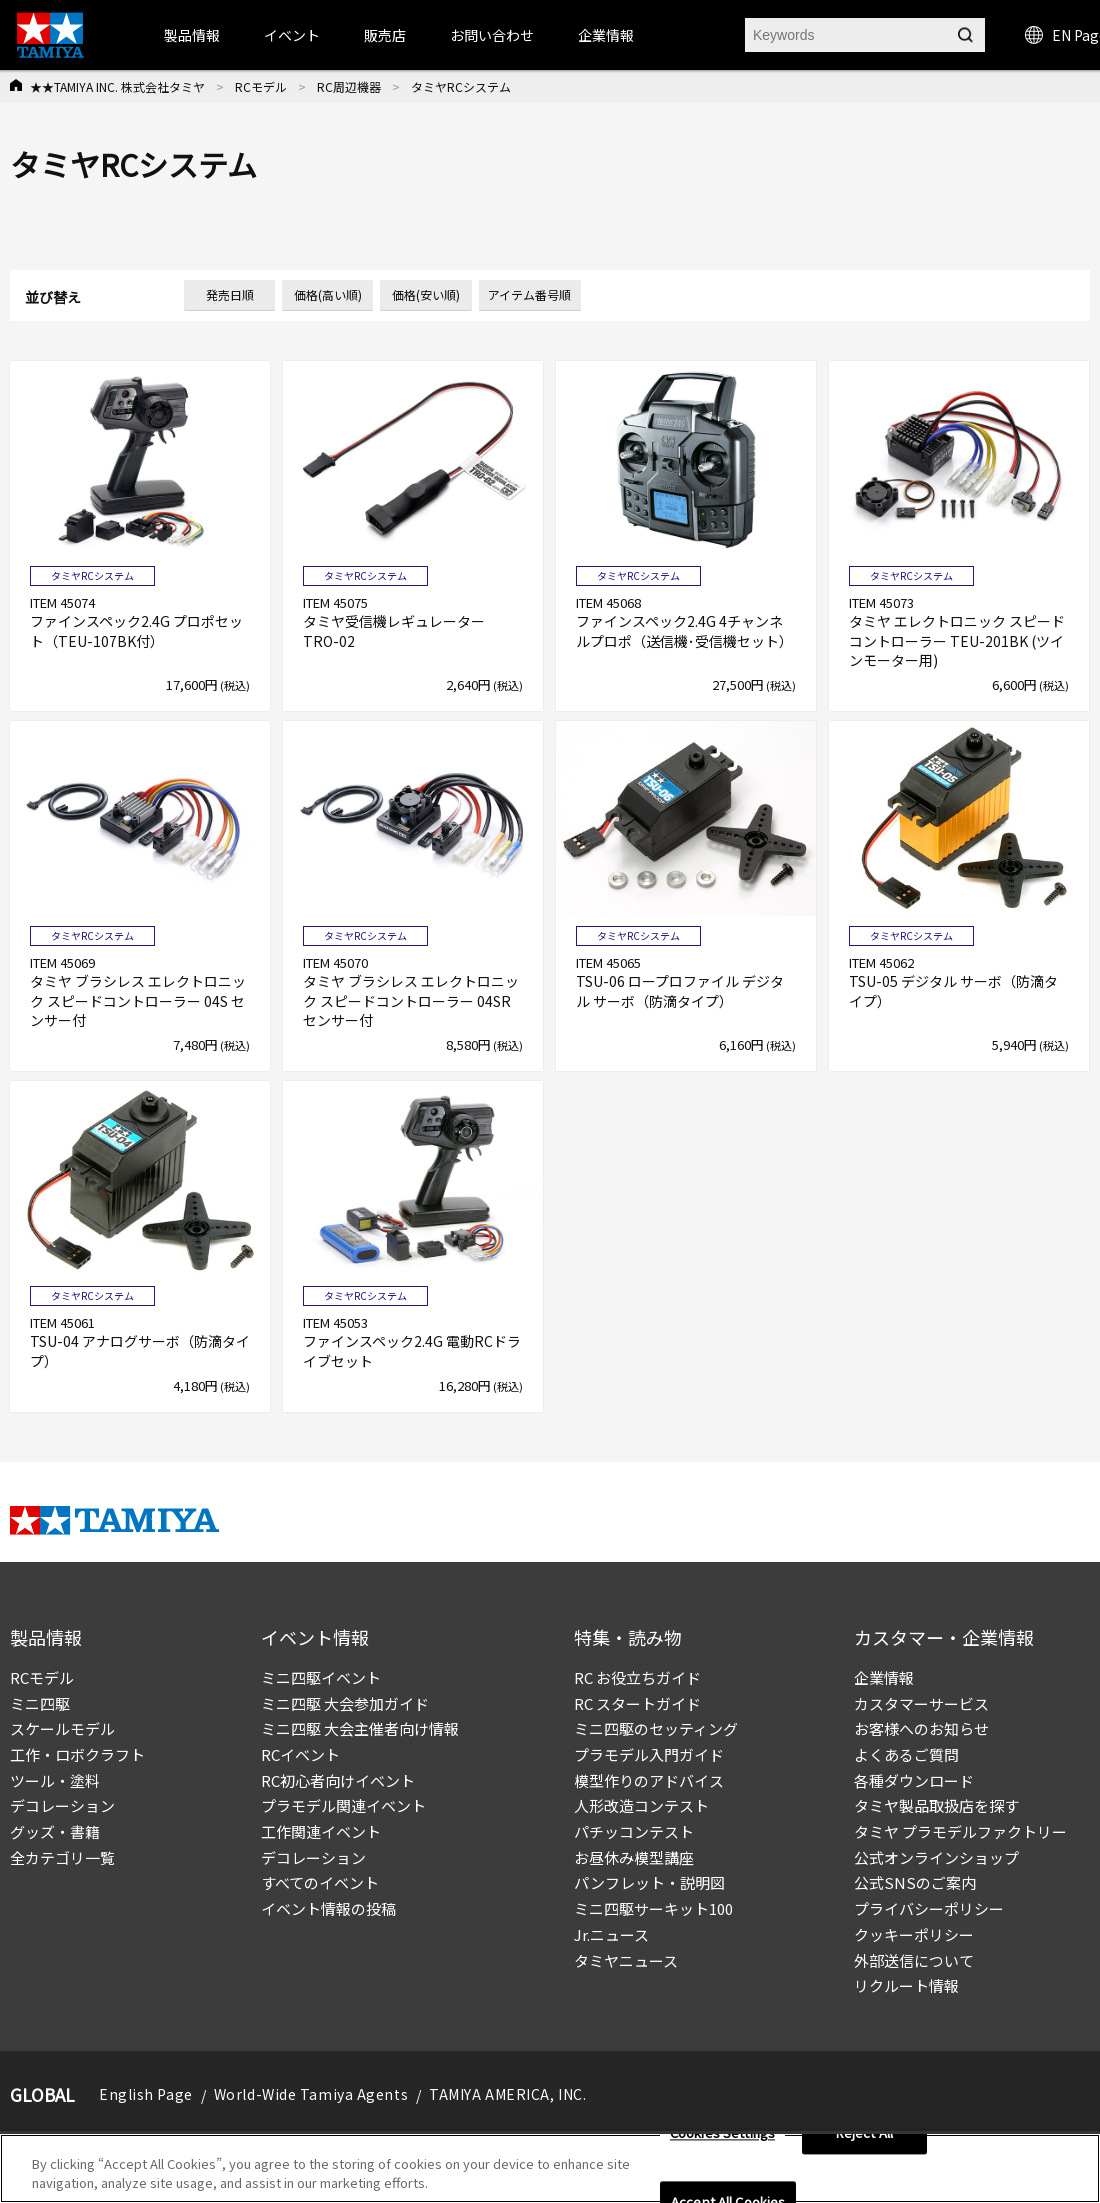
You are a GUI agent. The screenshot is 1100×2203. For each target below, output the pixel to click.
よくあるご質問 (906, 1754)
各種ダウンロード (914, 1780)
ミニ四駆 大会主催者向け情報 (360, 1728)
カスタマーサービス (921, 1703)
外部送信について (914, 1960)
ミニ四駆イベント (321, 1677)
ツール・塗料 (55, 1780)
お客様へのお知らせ (921, 1728)
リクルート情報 (906, 1985)
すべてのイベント (320, 1882)
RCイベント (300, 1754)
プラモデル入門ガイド (649, 1754)
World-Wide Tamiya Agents (311, 2094)
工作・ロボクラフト (77, 1754)
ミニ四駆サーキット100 (653, 1908)
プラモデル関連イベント (343, 1805)
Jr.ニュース (611, 1934)
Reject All (864, 2133)
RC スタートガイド (637, 1703)
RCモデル (261, 86)
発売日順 (230, 294)
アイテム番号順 (529, 294)
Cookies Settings (722, 2133)
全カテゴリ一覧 (62, 1857)
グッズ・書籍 (55, 1831)
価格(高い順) (328, 294)
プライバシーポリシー (929, 1908)
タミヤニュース (626, 1960)
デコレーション (62, 1805)
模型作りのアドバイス (649, 1780)
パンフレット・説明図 (649, 1882)
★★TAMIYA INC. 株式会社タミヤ (117, 86)
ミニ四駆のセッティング (656, 1728)
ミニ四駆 (40, 1703)
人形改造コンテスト (641, 1805)
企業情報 (884, 1677)
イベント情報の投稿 (328, 1908)
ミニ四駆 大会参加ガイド (345, 1703)
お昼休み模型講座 (634, 1857)
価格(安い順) (426, 294)
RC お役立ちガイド (637, 1677)
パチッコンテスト (634, 1831)
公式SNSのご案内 (915, 1882)
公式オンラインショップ (936, 1857)
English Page (146, 2094)
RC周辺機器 (349, 86)
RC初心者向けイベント (338, 1780)
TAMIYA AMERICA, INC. (507, 2094)
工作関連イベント (321, 1831)
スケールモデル (62, 1728)
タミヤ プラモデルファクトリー (960, 1831)
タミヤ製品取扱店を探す (936, 1805)
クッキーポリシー (914, 1934)
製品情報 (192, 35)
